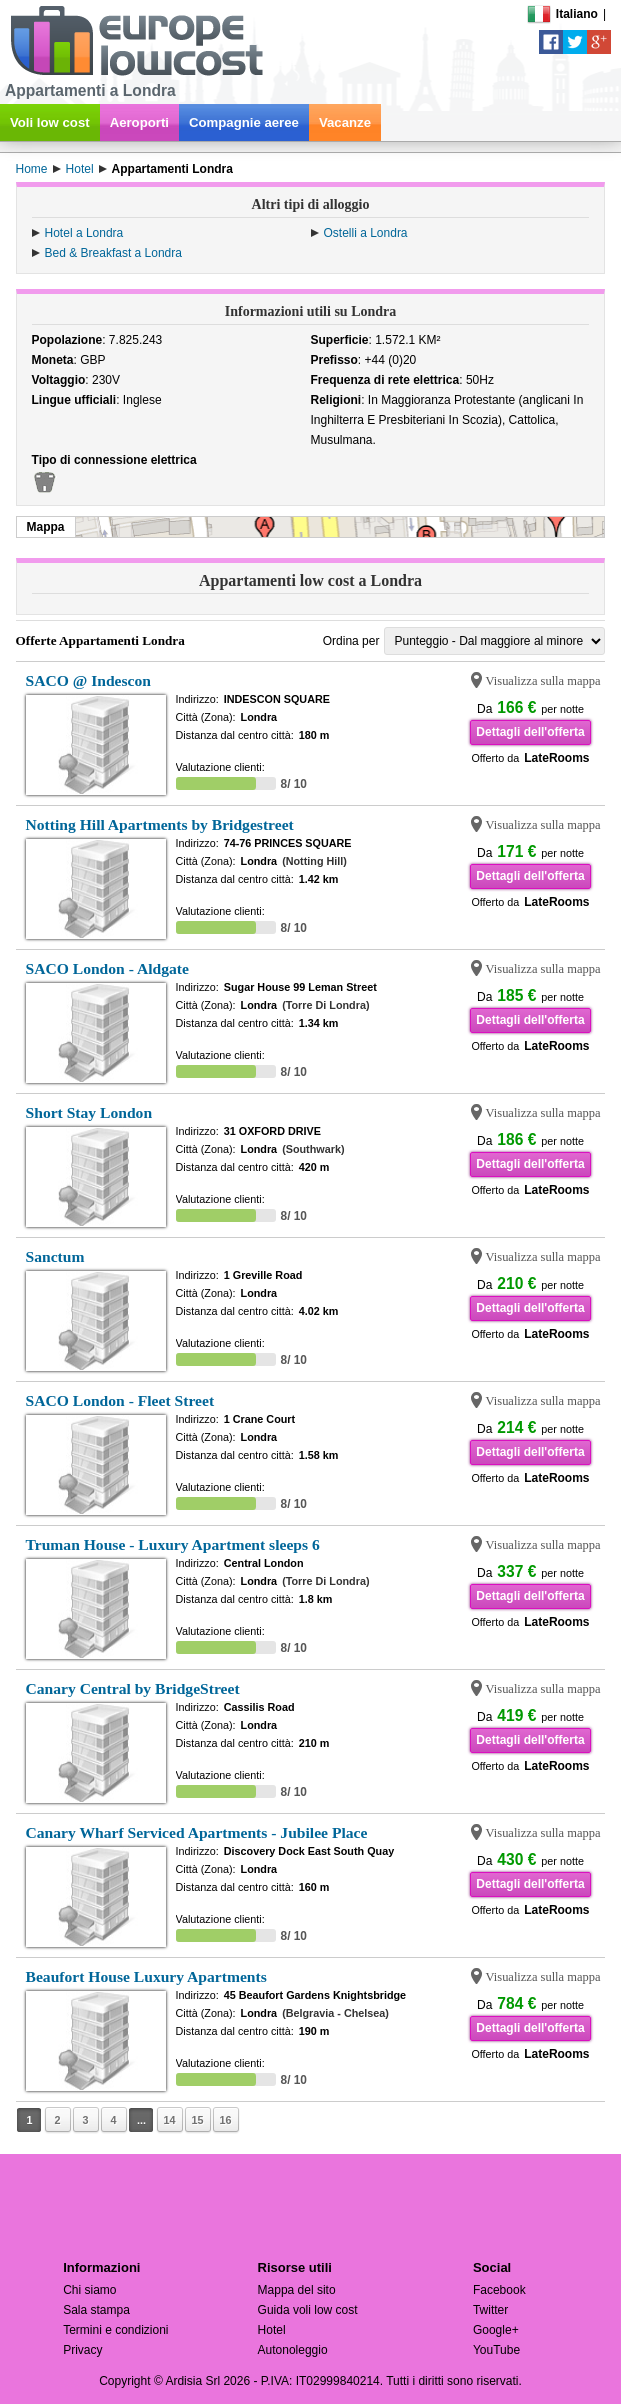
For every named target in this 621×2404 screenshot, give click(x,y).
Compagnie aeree (244, 122)
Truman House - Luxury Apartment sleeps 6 (173, 1544)
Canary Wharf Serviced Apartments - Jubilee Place (197, 1832)
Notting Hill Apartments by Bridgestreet (160, 824)
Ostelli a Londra (366, 233)
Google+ (496, 2330)
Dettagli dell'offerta (530, 732)
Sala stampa (96, 2310)
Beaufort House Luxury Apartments (146, 1976)
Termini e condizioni (115, 2330)
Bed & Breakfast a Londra (113, 253)
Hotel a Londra (84, 233)
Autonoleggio (293, 2350)
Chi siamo (89, 2290)
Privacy (82, 2350)
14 (170, 2120)
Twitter (490, 2310)
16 (226, 2120)
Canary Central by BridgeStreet (133, 1688)
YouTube (496, 2350)
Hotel (272, 2330)
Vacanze (345, 122)
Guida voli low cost (308, 2310)
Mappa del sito (297, 2290)
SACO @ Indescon (88, 680)
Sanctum (55, 1256)
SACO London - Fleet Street (120, 1400)
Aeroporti (139, 122)
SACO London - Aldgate (107, 968)
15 (198, 2120)
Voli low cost (50, 122)
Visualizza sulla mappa (543, 681)
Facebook (499, 2290)
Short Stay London (89, 1112)
